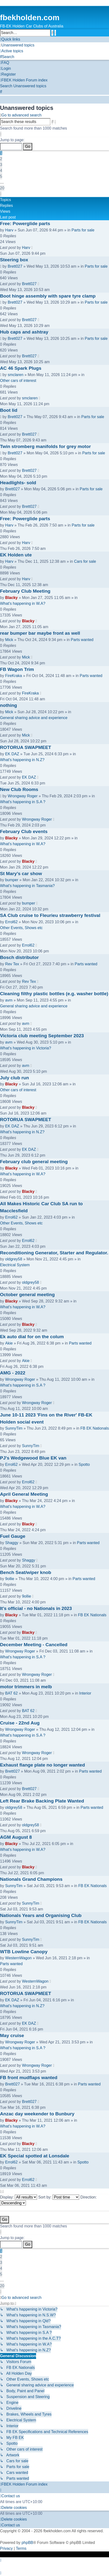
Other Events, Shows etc (21, 928)
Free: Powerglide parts (25, 223)
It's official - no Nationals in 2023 (36, 1608)
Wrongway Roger (23, 796)
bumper (11, 880)
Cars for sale (85, 561)
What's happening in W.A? (22, 603)
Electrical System (15, 1265)
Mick (9, 640)
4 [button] (1, 170)
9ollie (9, 1579)
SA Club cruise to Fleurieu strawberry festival (50, 915)
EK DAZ (12, 754)
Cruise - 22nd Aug (19, 1722)
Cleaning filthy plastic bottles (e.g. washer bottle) (54, 993)
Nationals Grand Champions (31, 1879)
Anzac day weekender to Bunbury (37, 2113)
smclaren (15, 375)
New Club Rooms (19, 789)
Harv (9, 230)
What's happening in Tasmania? (27, 886)
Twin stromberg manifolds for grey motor (45, 446)
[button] (0, 134)
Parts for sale (82, 230)
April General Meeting (24, 1494)
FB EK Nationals (94, 1428)
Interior (85, 1693)
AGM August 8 (16, 1837)
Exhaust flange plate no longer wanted (42, 1764)
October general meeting (27, 1294)
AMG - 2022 (12, 1372)
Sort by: (58, 2197)
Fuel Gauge (12, 1536)
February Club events (23, 831)
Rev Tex (12, 964)
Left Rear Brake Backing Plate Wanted (42, 1800)
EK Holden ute (16, 554)
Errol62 (11, 922)
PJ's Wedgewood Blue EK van (33, 1457)
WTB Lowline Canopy (23, 1951)
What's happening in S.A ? (22, 802)
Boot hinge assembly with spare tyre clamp (48, 296)
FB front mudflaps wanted (28, 2077)
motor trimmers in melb (26, 1686)
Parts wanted (82, 640)
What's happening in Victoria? (25, 1048)
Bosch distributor (19, 957)
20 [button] (2, 188)
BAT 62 (11, 1693)
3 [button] (1, 165)
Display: (18, 2197)
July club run (14, 1077)
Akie (9, 1343)
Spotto (84, 1464)
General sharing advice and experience (33, 718)
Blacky (11, 598)
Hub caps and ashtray (24, 331)
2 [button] (1, 159)
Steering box (14, 259)
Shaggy (11, 1543)
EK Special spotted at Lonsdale (34, 2155)
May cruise (12, 2035)
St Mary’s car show (21, 873)
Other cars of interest (18, 380)
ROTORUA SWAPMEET (25, 747)
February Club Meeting (25, 591)
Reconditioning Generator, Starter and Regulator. (54, 1252)
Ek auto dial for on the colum (32, 1336)
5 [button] (1, 176)
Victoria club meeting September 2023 (42, 1035)
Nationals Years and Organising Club (41, 1915)
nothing (8, 705)
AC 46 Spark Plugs (20, 368)
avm (8, 1000)
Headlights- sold (18, 482)
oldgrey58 (13, 1259)
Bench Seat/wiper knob (25, 1572)
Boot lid (8, 410)
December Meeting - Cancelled (33, 1644)
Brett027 (15, 266)
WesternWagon (18, 1958)
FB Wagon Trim (17, 669)
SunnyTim (13, 1428)
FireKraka (13, 676)
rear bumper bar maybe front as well (40, 633)
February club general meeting (34, 1161)
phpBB (27, 2543)
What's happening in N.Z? (22, 760)
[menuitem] (17, 45)
